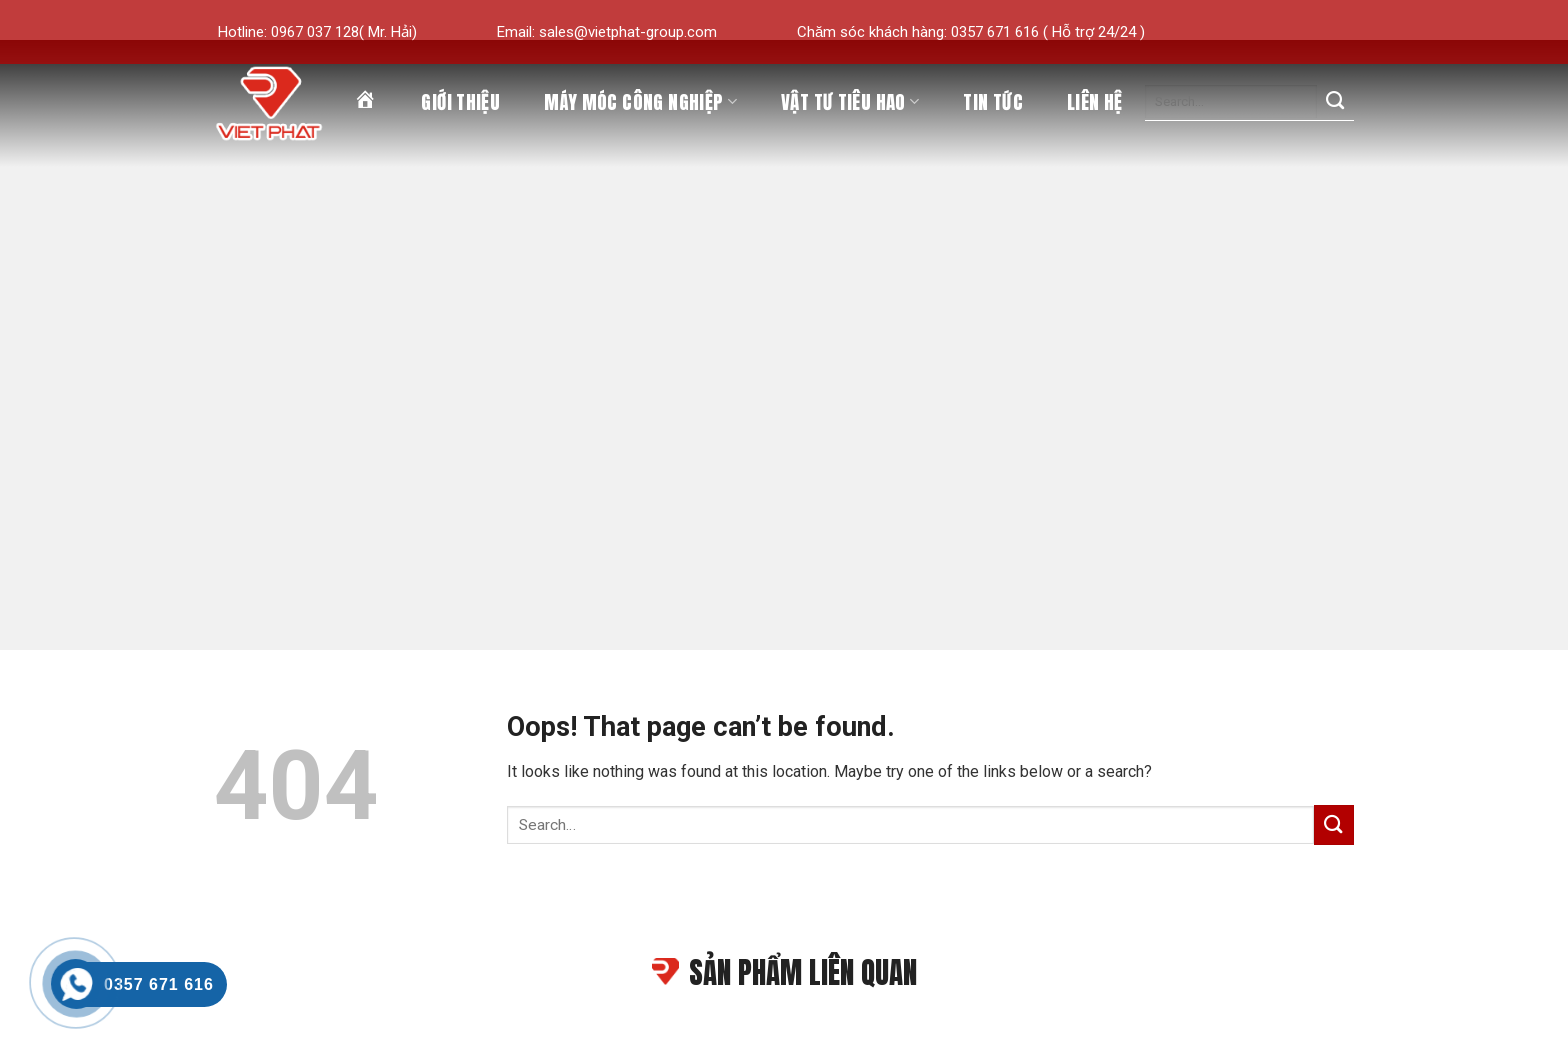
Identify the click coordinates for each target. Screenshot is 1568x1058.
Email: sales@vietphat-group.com (607, 32)
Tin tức (993, 102)
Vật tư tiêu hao (850, 102)
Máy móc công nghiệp (640, 102)
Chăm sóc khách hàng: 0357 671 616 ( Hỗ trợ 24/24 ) (971, 32)
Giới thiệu (460, 102)
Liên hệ (1095, 102)
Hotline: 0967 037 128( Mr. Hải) (317, 32)
